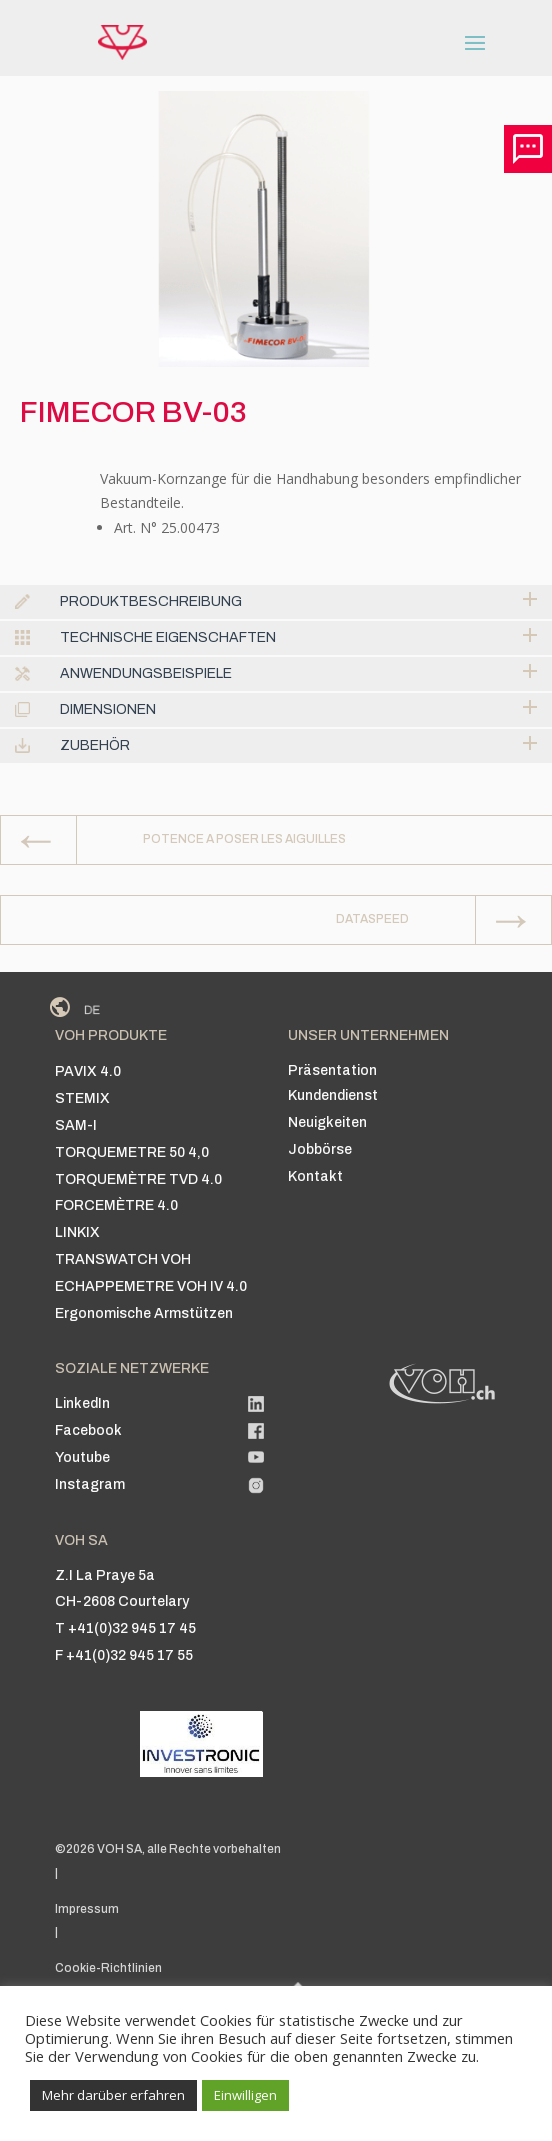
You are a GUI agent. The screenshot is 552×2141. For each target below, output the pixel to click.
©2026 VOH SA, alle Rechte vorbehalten (168, 1849)
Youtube (82, 1457)
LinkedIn (82, 1403)
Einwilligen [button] (245, 2095)
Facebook (88, 1430)
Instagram (90, 1484)
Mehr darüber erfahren (113, 2095)
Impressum (87, 1909)
